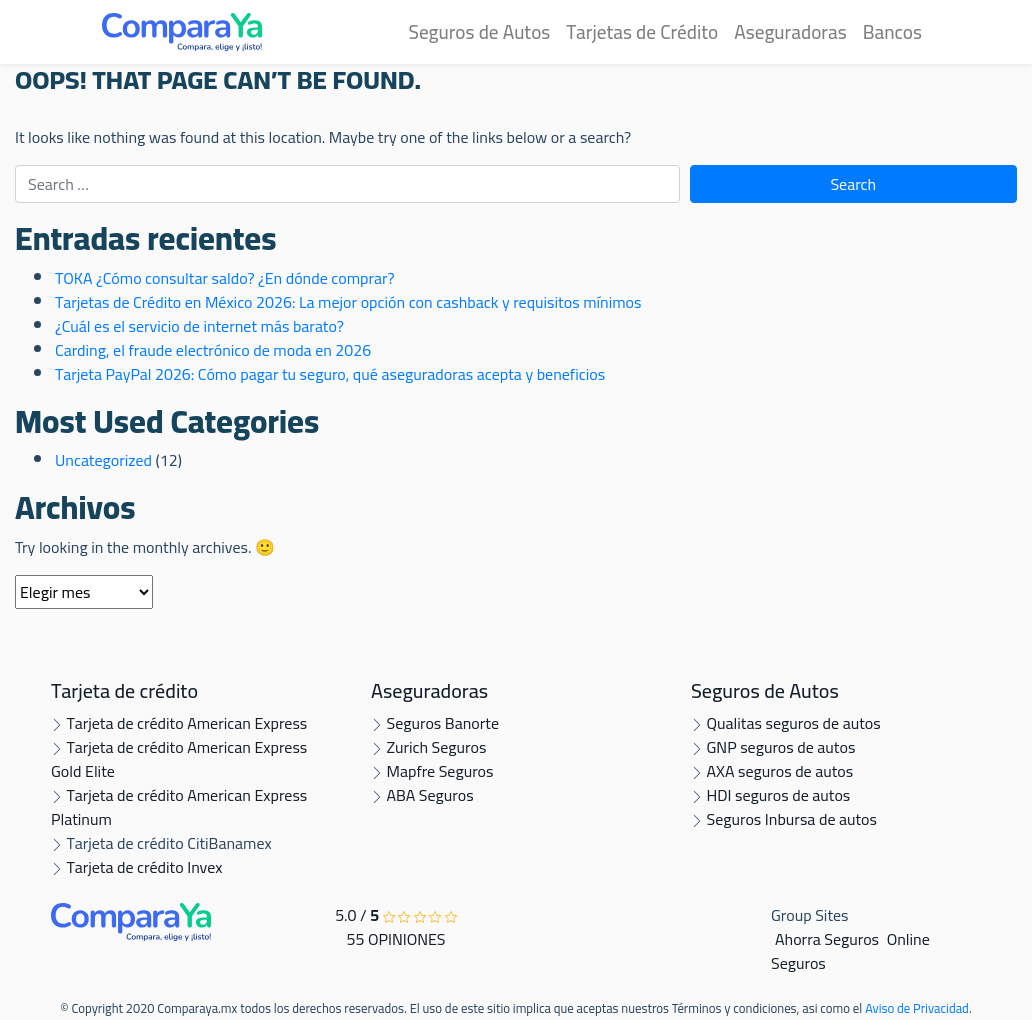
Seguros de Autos (479, 32)
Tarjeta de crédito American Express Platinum (179, 807)
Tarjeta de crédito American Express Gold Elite (179, 759)
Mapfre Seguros (432, 771)
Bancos (892, 32)
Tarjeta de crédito (124, 690)
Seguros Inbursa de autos (784, 819)
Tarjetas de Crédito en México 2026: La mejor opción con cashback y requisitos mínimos (348, 302)
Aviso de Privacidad (917, 1008)
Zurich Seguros (428, 747)
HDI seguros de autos (770, 795)
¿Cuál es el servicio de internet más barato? (199, 326)
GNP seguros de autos (773, 747)
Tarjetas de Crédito (642, 32)
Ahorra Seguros (827, 939)
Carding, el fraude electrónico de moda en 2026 (213, 350)
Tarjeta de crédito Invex (136, 867)
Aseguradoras (790, 32)
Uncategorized (103, 460)
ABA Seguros (422, 795)
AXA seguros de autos (772, 771)
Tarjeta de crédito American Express (179, 723)
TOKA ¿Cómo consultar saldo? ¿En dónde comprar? (225, 278)
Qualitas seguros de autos (786, 723)
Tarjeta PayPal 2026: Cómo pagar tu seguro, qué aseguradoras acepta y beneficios (330, 374)
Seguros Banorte (435, 723)
